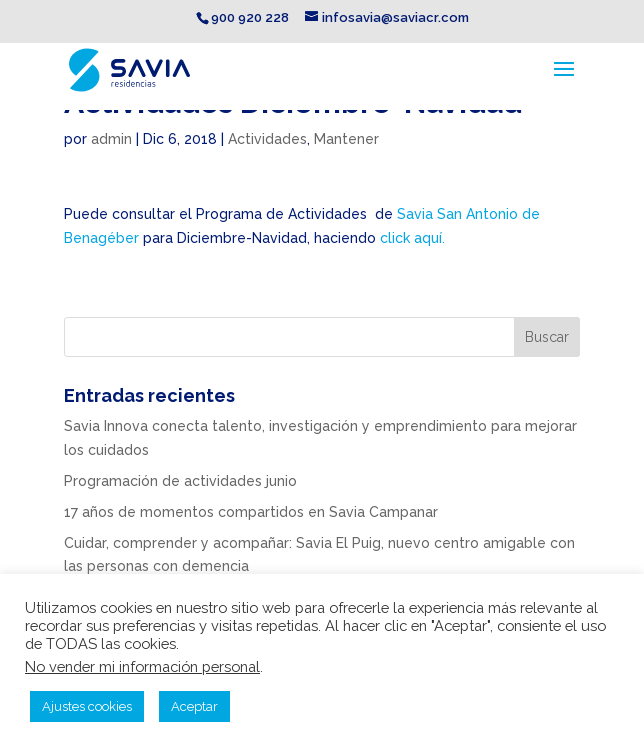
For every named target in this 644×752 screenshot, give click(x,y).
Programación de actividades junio (180, 481)
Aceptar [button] (194, 706)
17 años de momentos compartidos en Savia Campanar (251, 512)
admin (111, 139)
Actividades (267, 139)
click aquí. (412, 238)
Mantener (346, 139)
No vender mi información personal (142, 666)
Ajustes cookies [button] (87, 706)
